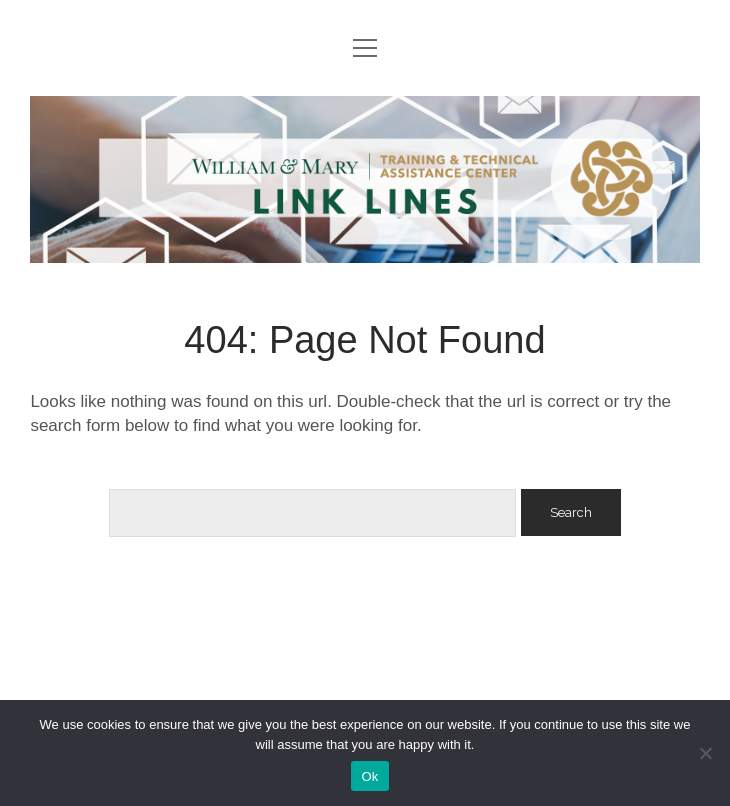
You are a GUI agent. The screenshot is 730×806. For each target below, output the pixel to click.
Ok (369, 776)
